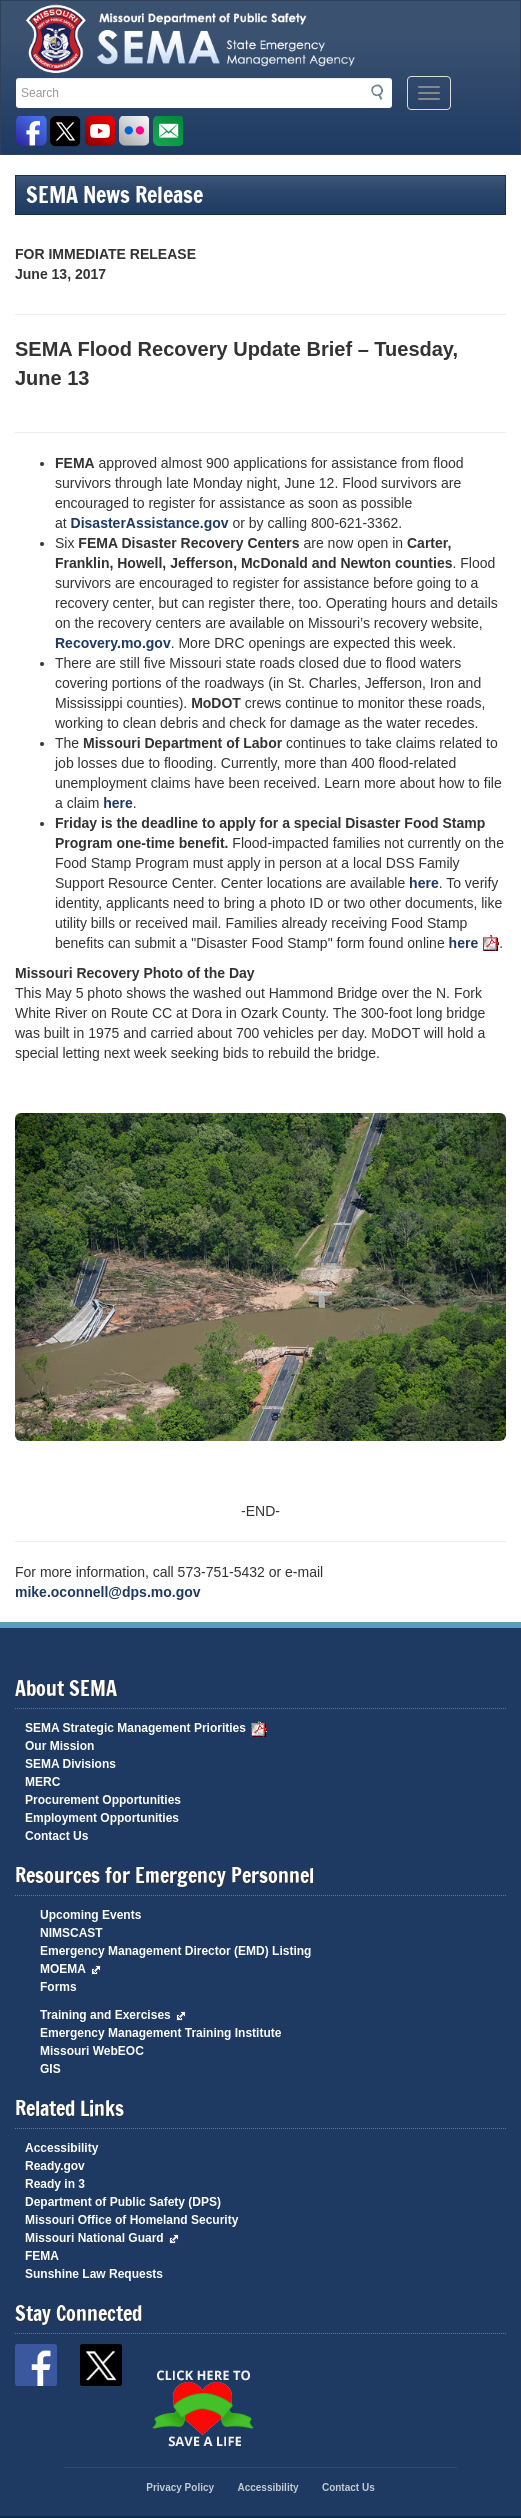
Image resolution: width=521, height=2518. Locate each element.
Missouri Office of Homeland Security (131, 2220)
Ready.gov (55, 2166)
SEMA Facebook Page (31, 131)
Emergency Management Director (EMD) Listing (175, 1951)
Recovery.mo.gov (113, 643)
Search (383, 92)
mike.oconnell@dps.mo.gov (108, 1592)
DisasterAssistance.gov (150, 523)
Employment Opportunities (102, 1818)
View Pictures (133, 131)
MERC (42, 1782)
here (118, 803)
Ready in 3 (55, 2184)
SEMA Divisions (70, 1764)
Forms (58, 1987)
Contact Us (56, 1836)
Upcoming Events (90, 1915)
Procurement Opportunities (103, 1800)
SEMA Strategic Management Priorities (146, 1728)
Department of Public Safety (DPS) (123, 2202)
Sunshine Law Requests (94, 2274)
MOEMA (70, 1969)
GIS (50, 2069)
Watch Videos (99, 131)
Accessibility (61, 2148)
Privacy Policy (180, 2487)
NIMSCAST (71, 1933)
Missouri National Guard (102, 2238)
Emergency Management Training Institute (160, 2033)
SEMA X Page (65, 131)
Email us (167, 131)
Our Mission (59, 1746)
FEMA (42, 2256)
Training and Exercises (113, 2015)
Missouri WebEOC (92, 2051)
